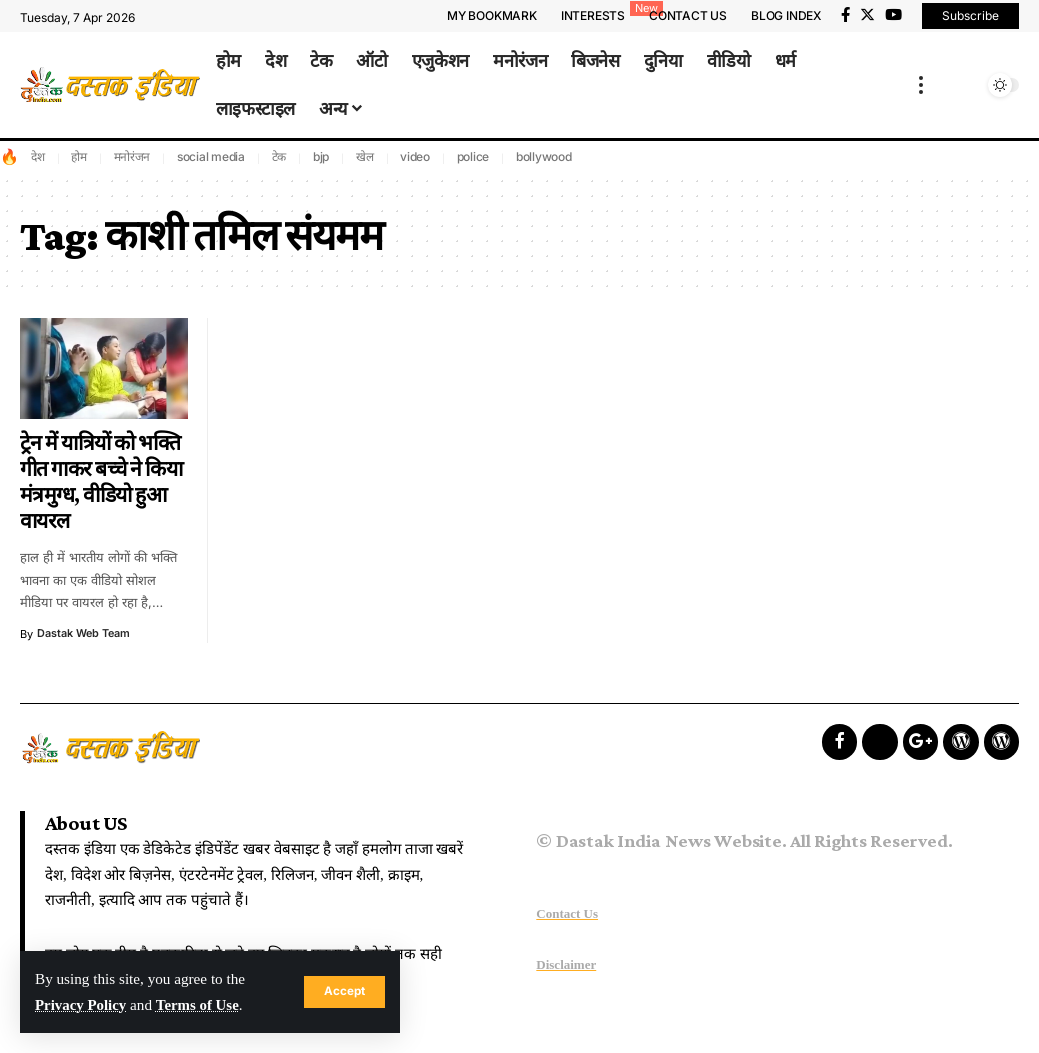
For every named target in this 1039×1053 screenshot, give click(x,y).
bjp (321, 156)
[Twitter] (867, 15)
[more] (921, 85)
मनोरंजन (132, 156)
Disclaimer (566, 964)
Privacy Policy (81, 1004)
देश (38, 156)
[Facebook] (845, 15)
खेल (365, 156)
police (473, 156)
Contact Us (567, 913)
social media (211, 156)
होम (79, 156)
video (415, 156)
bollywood (544, 156)
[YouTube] (893, 15)
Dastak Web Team (84, 634)
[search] (966, 85)
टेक (279, 156)
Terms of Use (200, 1004)
